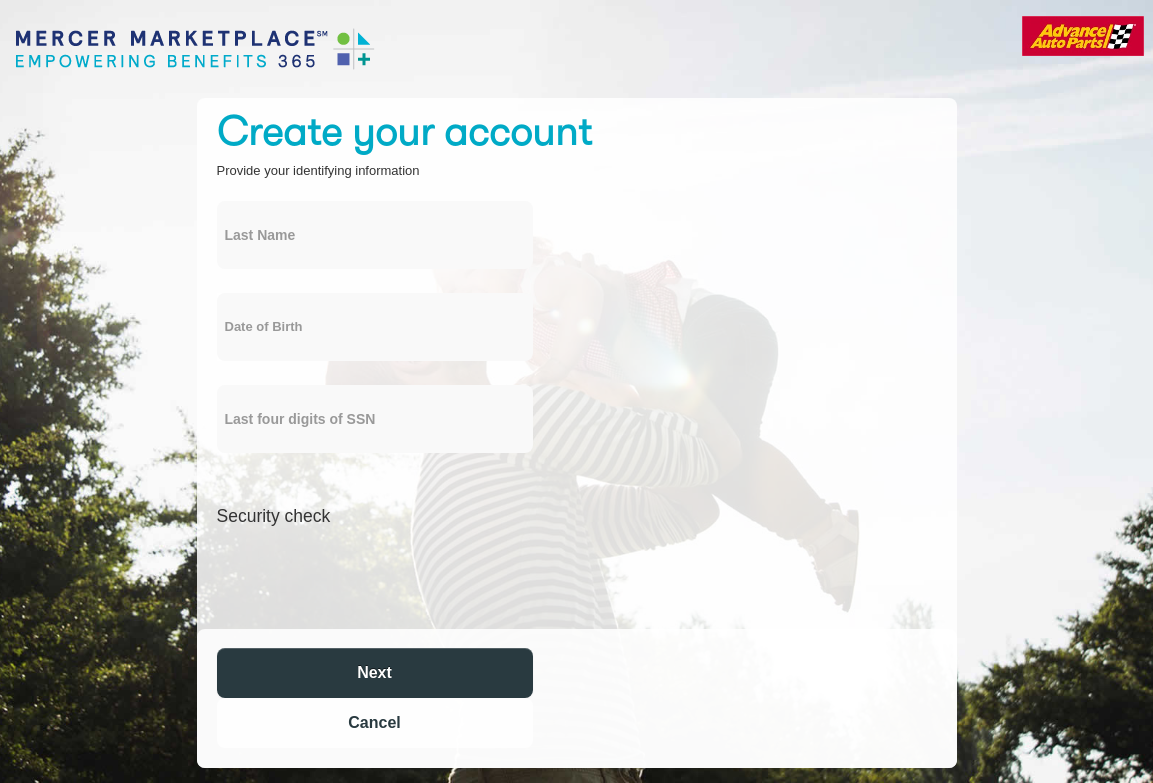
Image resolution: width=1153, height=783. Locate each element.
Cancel (374, 722)
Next (374, 672)
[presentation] (369, 575)
